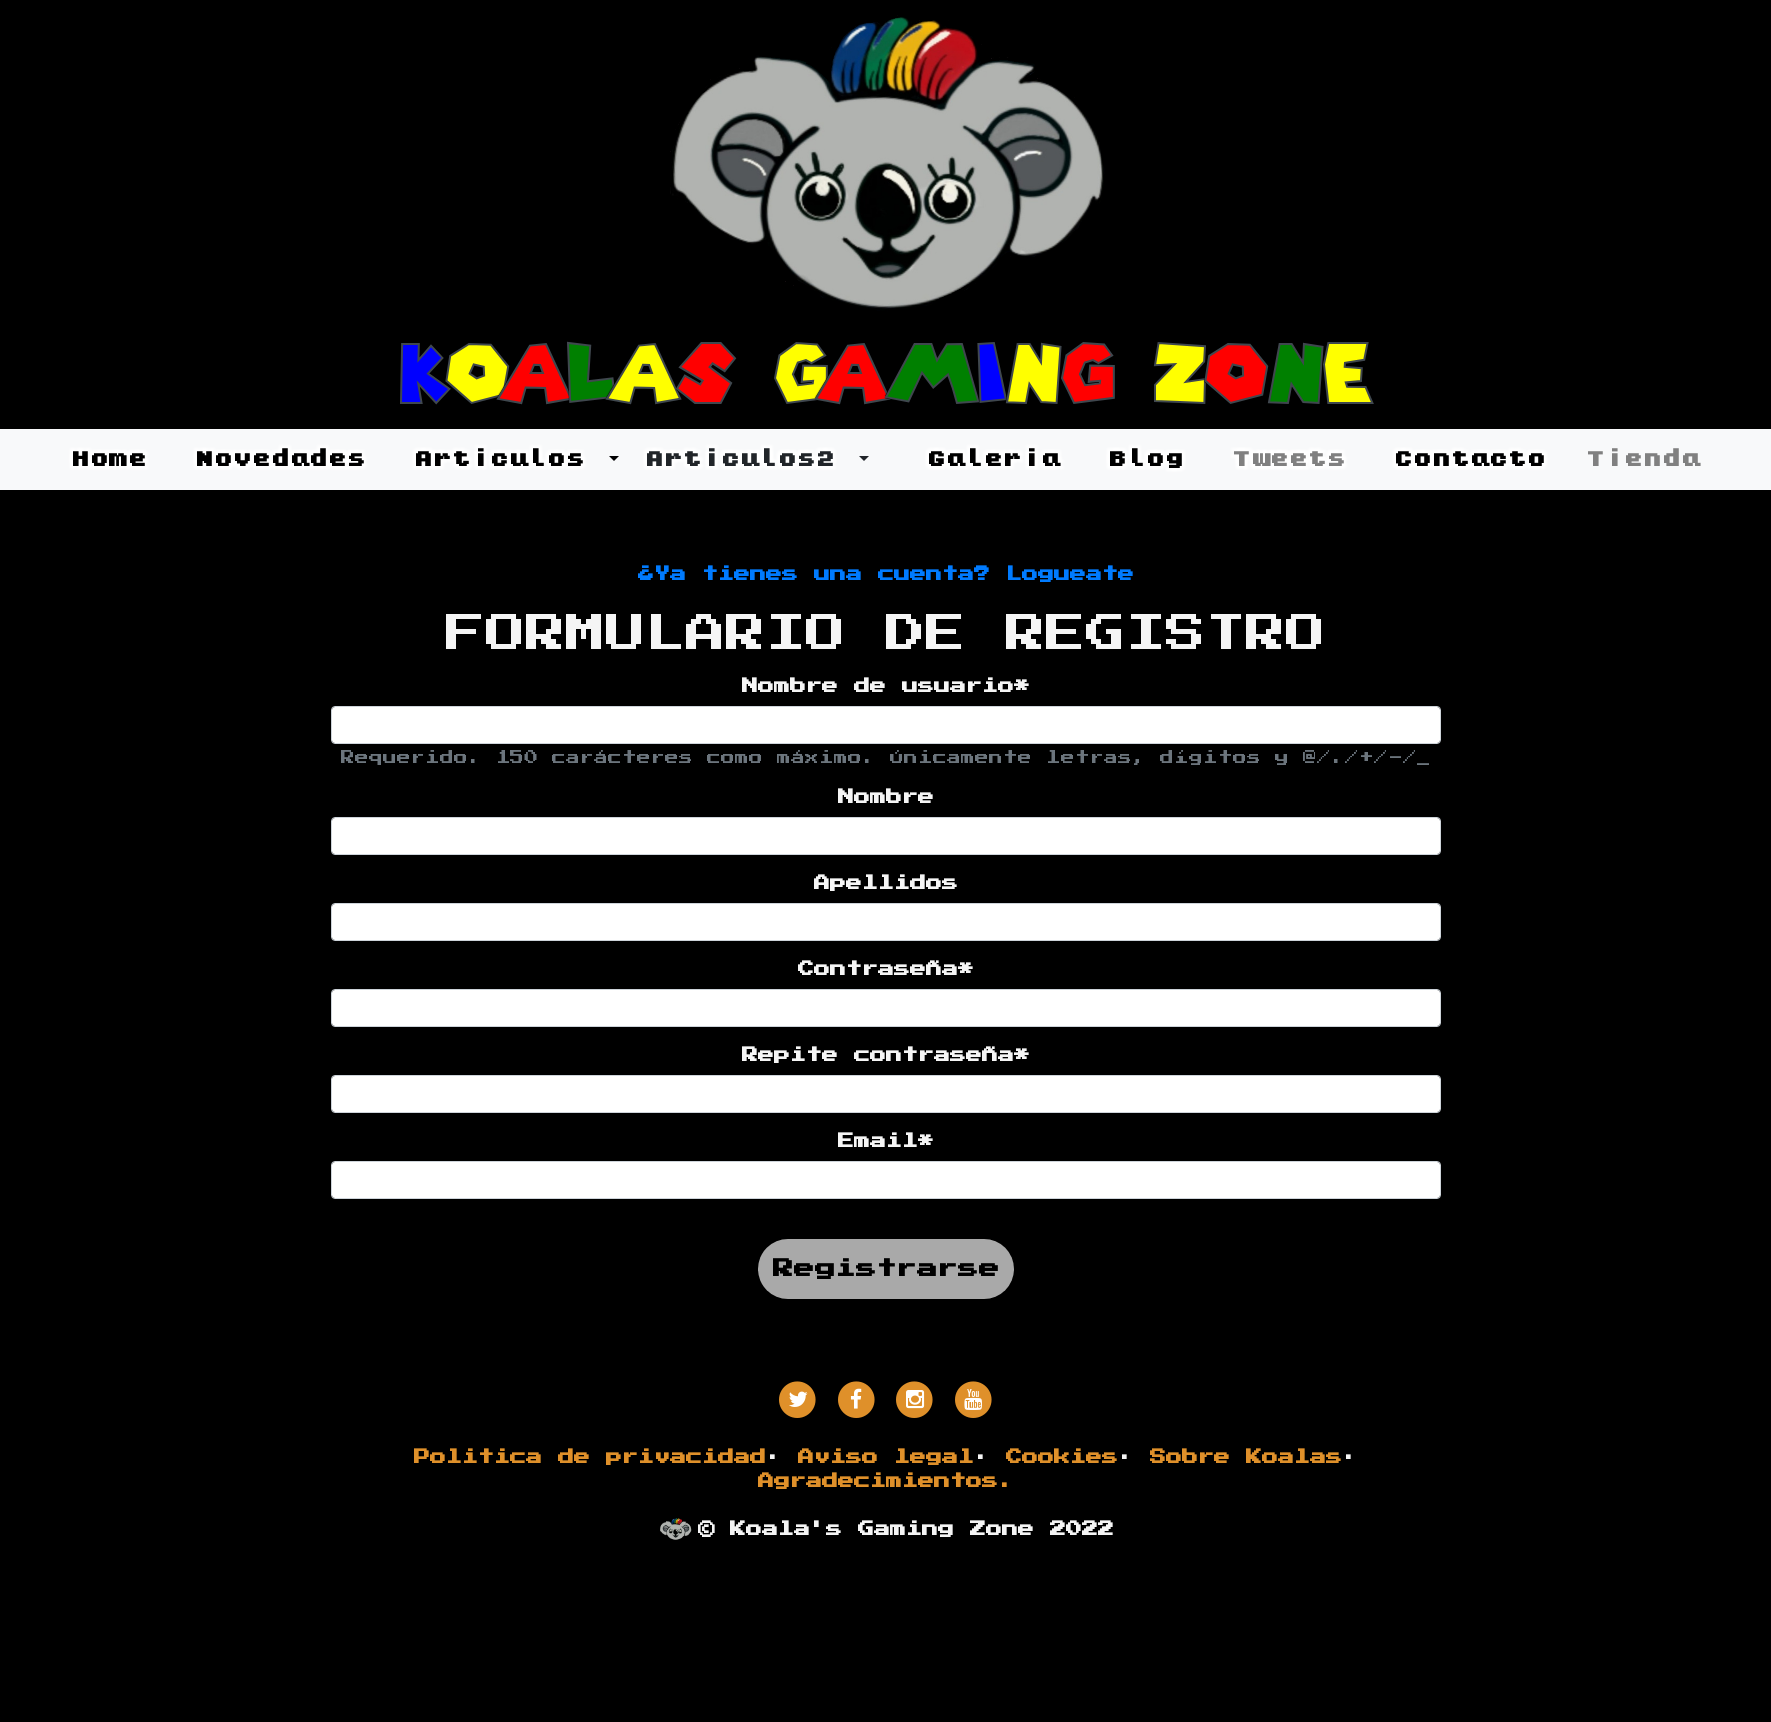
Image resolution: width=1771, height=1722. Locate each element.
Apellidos (886, 883)
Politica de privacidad (590, 1457)
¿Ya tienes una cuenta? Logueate (886, 574)
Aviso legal (886, 1457)
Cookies (1062, 1457)
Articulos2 (749, 458)
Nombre (886, 797)
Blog (1146, 458)
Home (109, 458)
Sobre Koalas (1246, 1457)
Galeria (993, 458)
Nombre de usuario (886, 686)
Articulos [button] (509, 458)
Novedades (280, 458)
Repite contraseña (886, 1055)
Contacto (1470, 458)
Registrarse (886, 1269)
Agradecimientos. (886, 1481)
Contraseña (886, 969)
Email (886, 1141)
